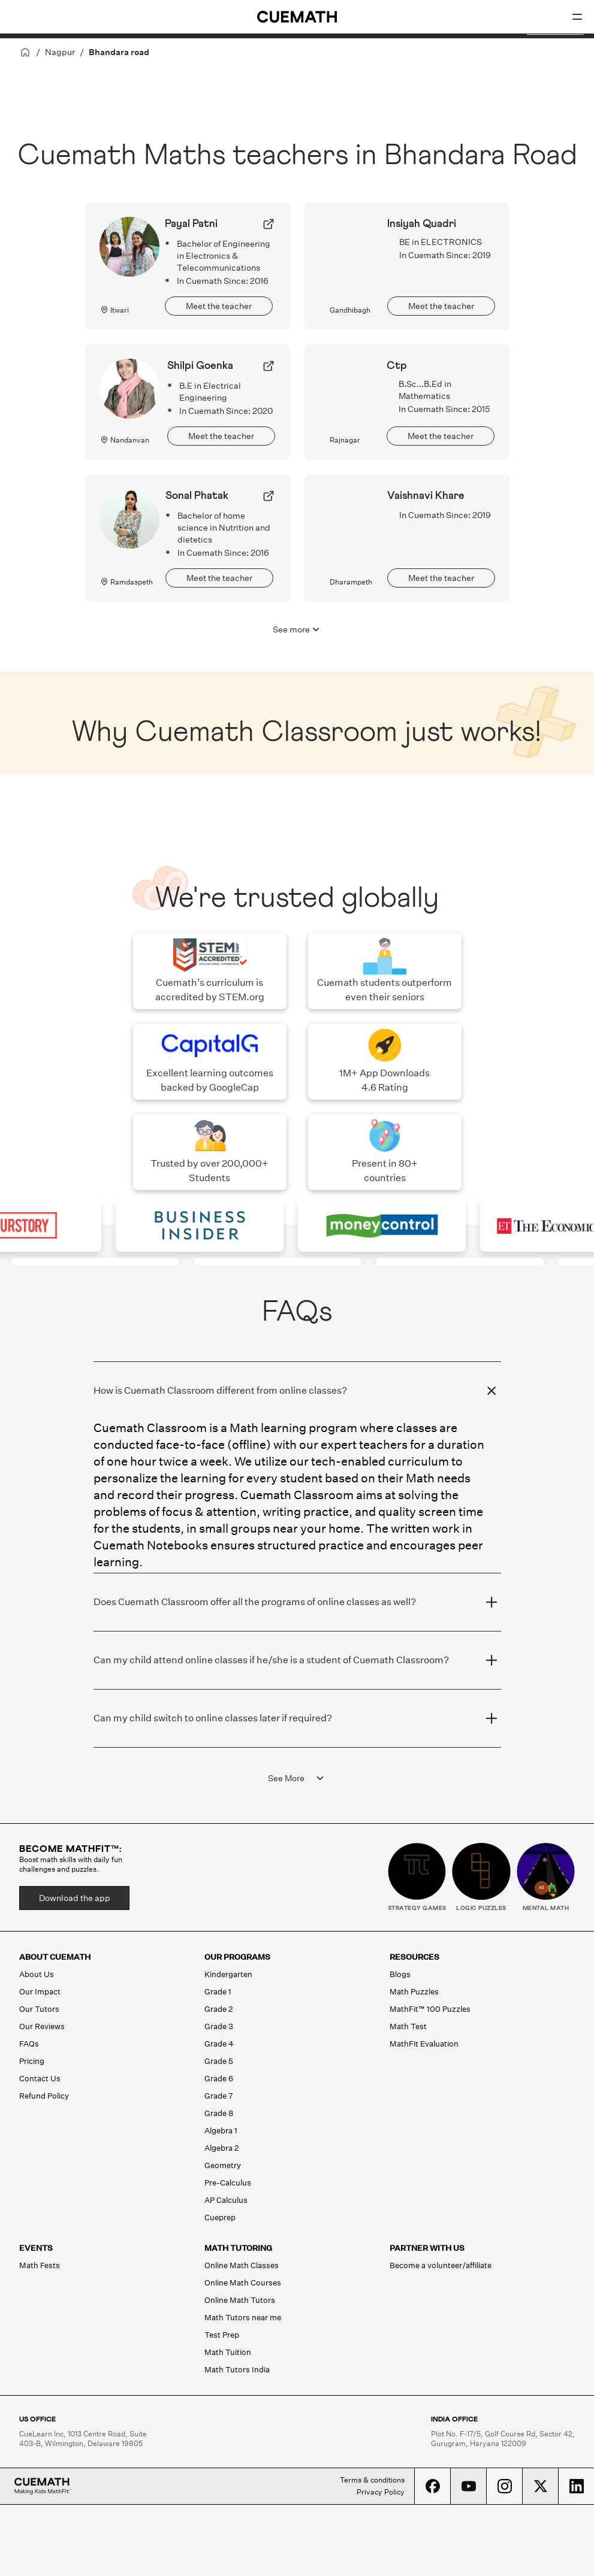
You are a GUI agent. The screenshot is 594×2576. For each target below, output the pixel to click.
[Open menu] (577, 17)
